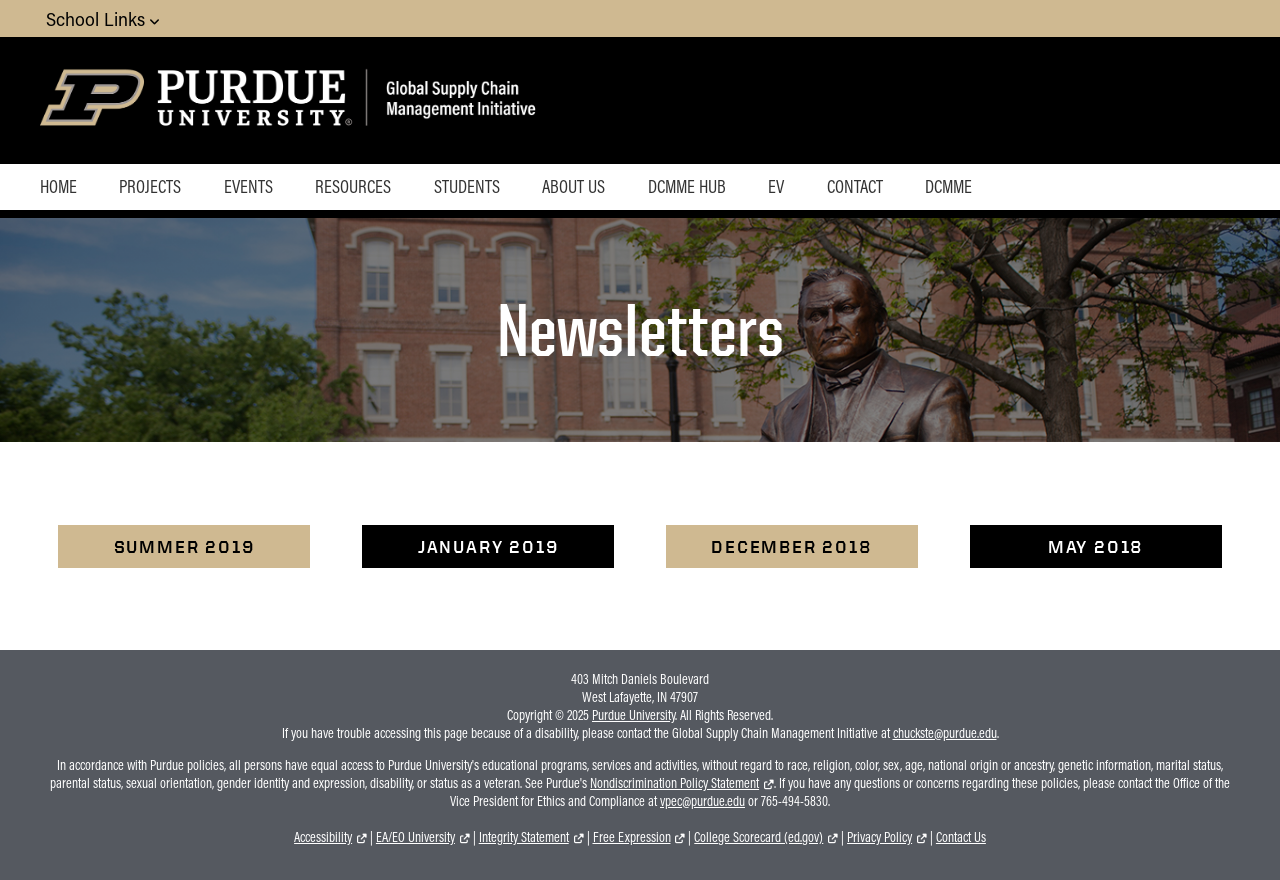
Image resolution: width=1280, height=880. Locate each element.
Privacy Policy (879, 837)
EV (776, 186)
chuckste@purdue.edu (945, 733)
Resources (353, 186)
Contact (855, 186)
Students (467, 186)
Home (58, 186)
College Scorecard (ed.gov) (758, 837)
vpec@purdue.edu (702, 801)
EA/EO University (415, 837)
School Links (102, 18)
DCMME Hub (687, 186)
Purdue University (633, 715)
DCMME (948, 186)
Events (248, 186)
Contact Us (961, 837)
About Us (573, 186)
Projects (150, 186)
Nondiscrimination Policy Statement (674, 783)
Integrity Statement (524, 837)
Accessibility (323, 837)
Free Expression (632, 837)
